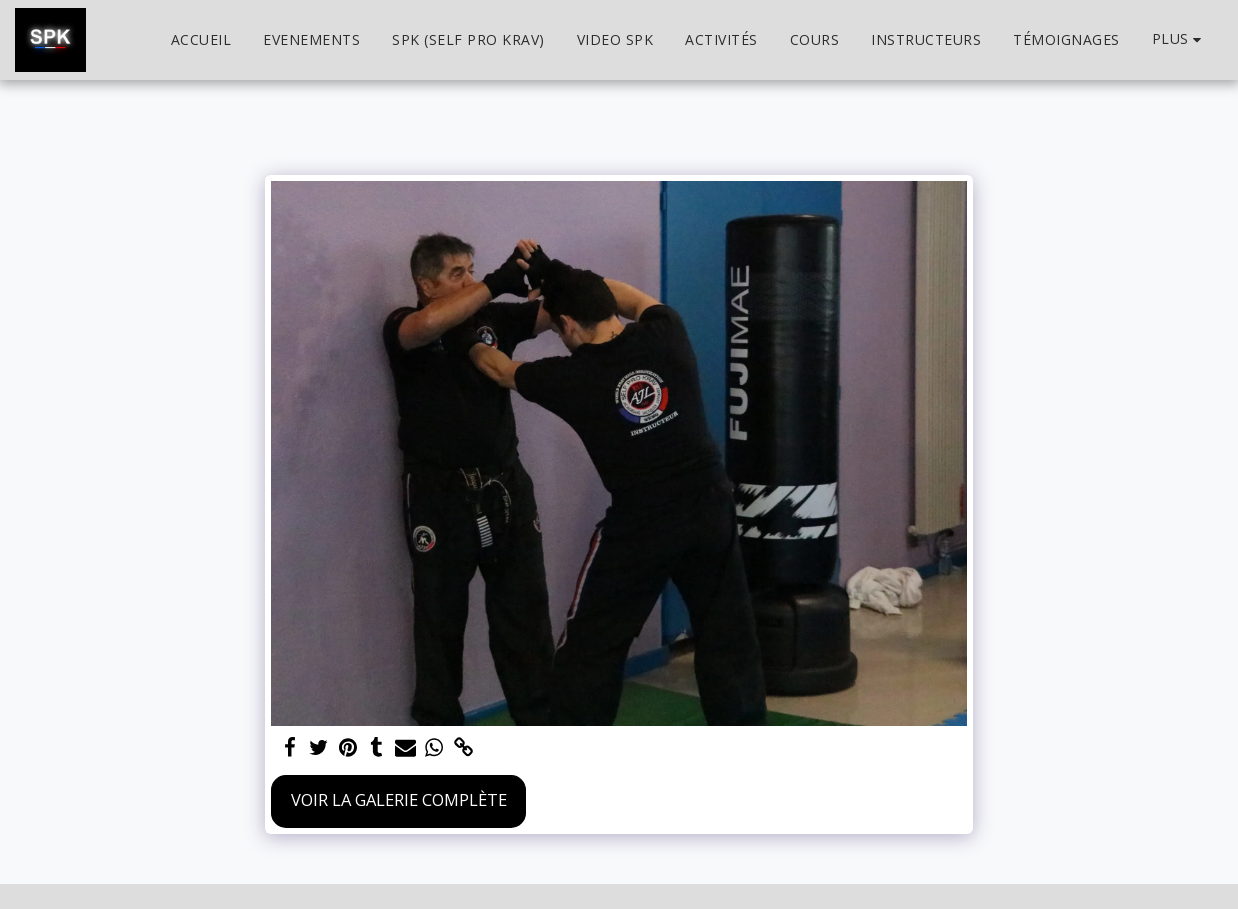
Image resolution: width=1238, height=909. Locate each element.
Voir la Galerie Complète (399, 799)
